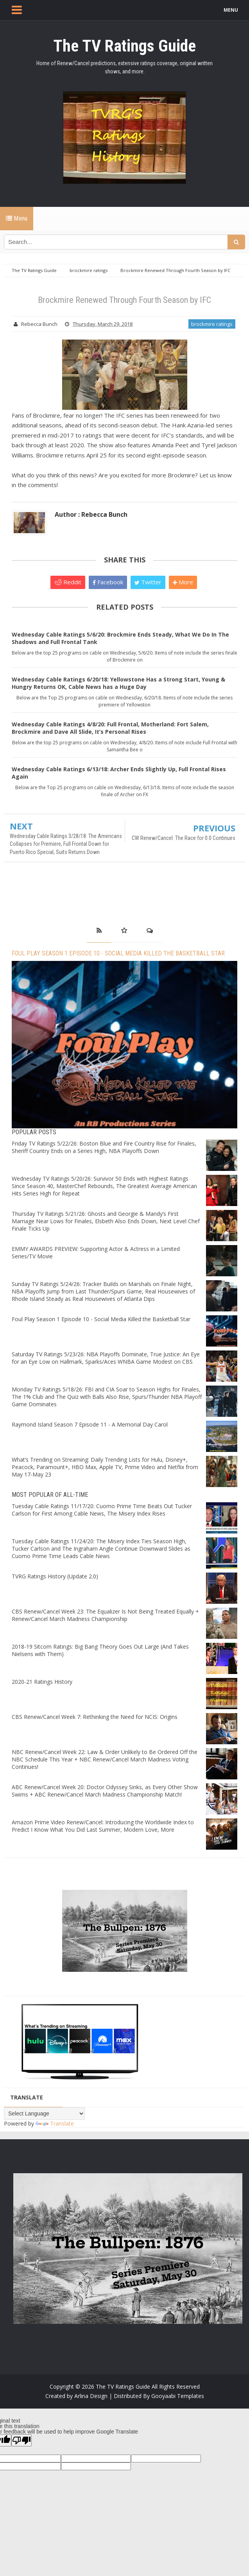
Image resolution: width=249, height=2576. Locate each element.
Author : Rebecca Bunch (91, 514)
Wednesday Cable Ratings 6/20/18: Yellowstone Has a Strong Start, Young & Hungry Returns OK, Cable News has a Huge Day (118, 683)
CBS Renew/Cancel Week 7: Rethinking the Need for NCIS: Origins (94, 1716)
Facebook (108, 582)
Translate (55, 2123)
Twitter (147, 582)
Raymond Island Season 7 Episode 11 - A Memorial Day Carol (90, 1424)
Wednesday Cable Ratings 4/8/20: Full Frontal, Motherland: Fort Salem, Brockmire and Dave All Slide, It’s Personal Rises (110, 727)
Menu (16, 218)
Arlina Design (90, 2396)
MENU (231, 10)
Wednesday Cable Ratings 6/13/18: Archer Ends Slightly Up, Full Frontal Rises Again (119, 772)
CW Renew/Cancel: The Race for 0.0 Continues (183, 838)
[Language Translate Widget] (44, 2113)
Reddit (67, 582)
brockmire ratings (212, 323)
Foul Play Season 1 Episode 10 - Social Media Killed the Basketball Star (118, 953)
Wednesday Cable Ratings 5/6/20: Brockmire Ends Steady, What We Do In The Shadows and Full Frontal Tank (120, 638)
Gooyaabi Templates (177, 2396)
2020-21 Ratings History (42, 1681)
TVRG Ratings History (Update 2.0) (55, 1576)
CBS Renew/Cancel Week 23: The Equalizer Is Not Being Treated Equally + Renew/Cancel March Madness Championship (105, 1615)
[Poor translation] (21, 2440)
